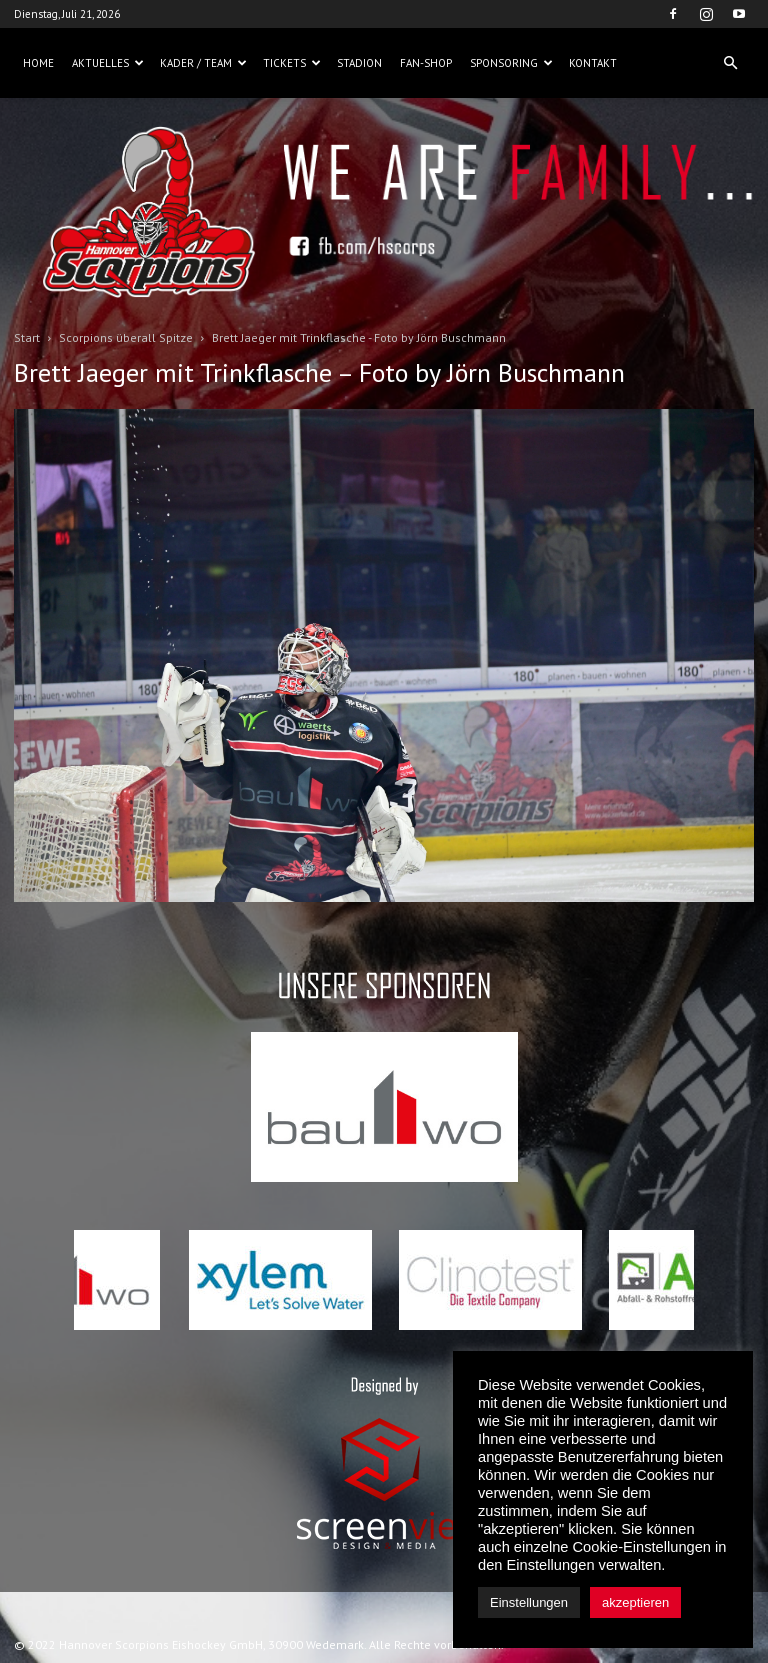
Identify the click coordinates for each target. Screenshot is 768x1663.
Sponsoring (511, 63)
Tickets (292, 63)
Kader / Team (203, 63)
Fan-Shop (426, 63)
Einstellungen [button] (529, 1602)
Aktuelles (108, 63)
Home (38, 63)
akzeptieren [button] (635, 1602)
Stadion (359, 63)
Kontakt (593, 63)
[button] (730, 63)
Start (27, 337)
